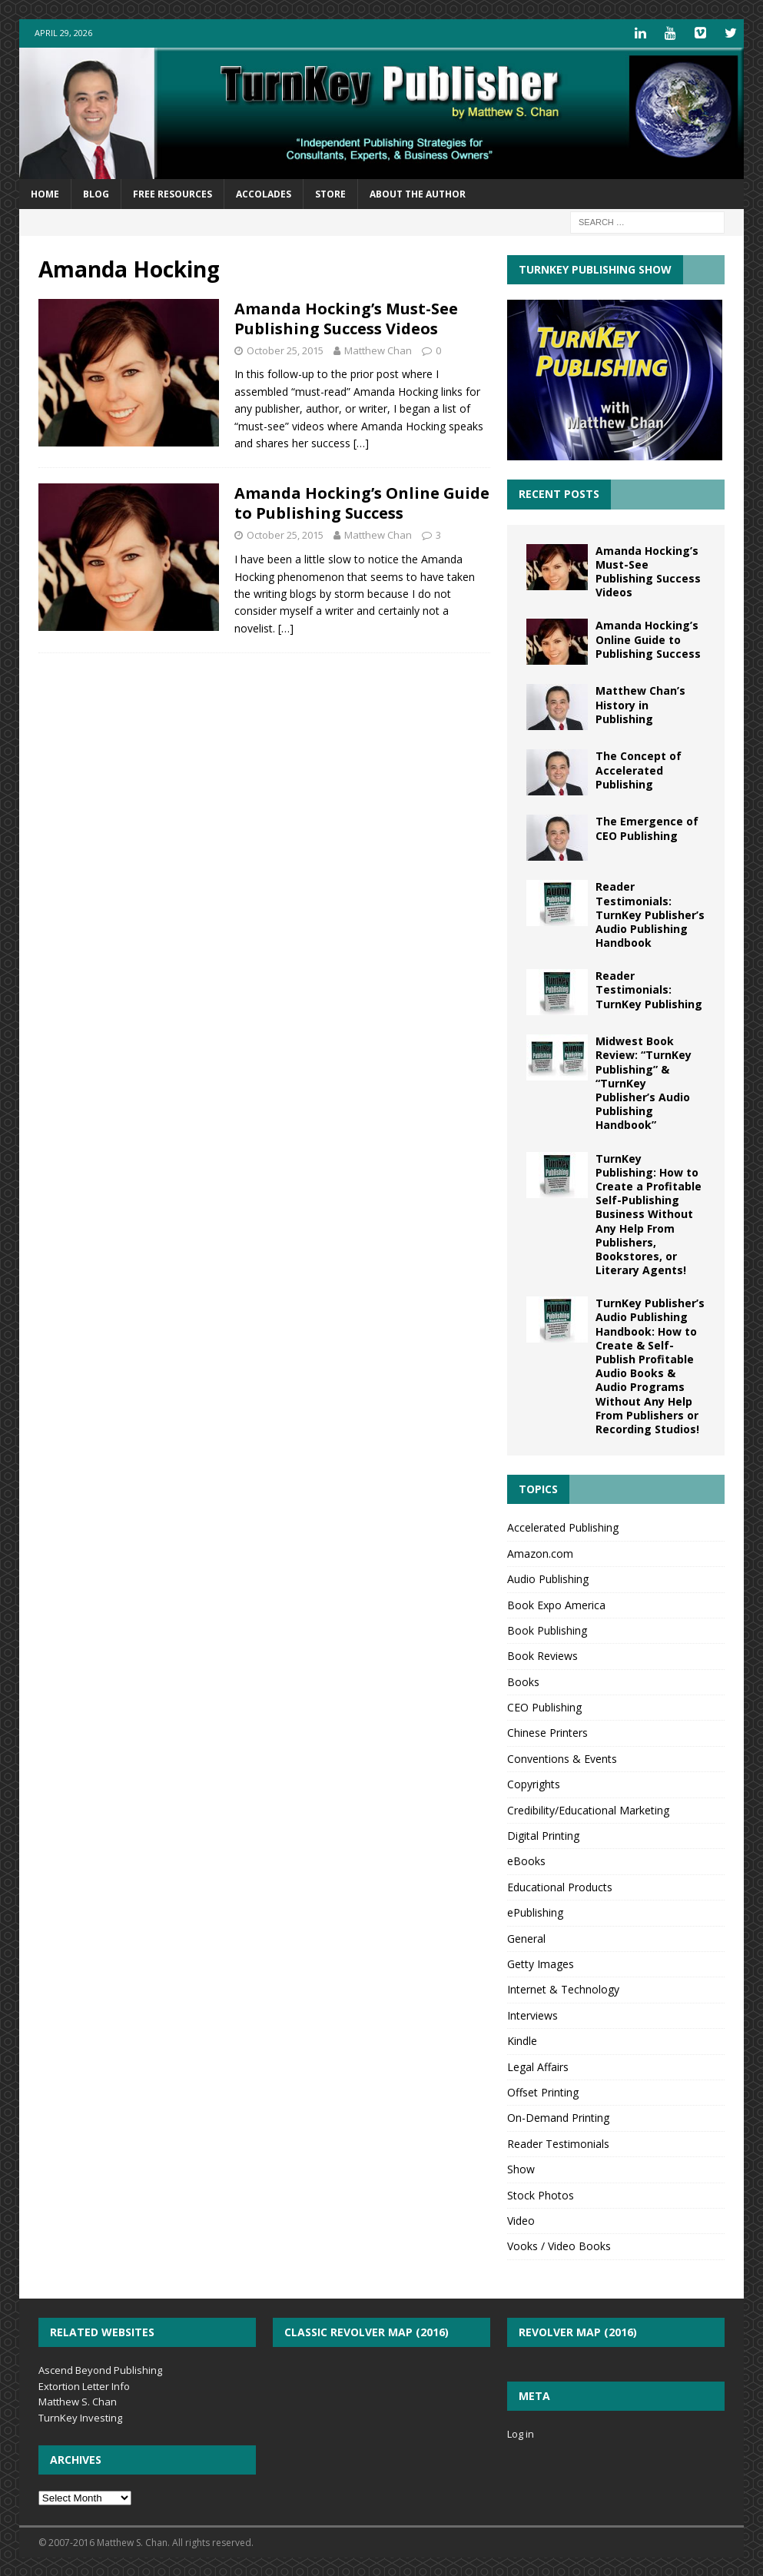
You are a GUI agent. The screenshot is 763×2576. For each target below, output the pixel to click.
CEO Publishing (544, 1706)
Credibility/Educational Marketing (588, 1808)
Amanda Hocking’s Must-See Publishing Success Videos (346, 317)
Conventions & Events (562, 1757)
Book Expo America (556, 1603)
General (526, 1937)
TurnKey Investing (80, 2417)
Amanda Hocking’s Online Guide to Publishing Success (361, 502)
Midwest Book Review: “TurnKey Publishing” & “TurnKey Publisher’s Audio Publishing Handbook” (643, 1082)
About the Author (418, 193)
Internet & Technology (563, 1988)
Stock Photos (540, 2193)
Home (45, 193)
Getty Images (540, 1962)
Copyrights (533, 1783)
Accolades (263, 193)
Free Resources (172, 193)
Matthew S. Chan (77, 2401)
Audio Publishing (548, 1578)
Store (330, 193)
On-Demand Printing (558, 2117)
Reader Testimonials (558, 2142)
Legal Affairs (538, 2065)
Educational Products (559, 1885)
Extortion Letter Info (84, 2385)
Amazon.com (540, 1552)
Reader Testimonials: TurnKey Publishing (648, 989)
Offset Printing (543, 2090)
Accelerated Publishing (563, 1526)
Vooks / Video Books (559, 2245)
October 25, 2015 (285, 349)
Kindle (522, 2040)
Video (521, 2219)
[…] (361, 441)
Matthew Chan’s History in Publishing (640, 703)
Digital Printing (543, 1834)
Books (523, 1680)
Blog (96, 193)
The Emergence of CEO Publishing (646, 827)
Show (521, 2168)
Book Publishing (547, 1629)
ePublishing (535, 1911)
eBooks (526, 1860)
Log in (520, 2433)
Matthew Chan (378, 349)
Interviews (532, 2014)
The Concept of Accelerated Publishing (638, 769)
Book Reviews (542, 1655)
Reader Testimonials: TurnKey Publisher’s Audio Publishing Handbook (650, 913)
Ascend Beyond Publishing (100, 2368)
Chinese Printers (547, 1732)
